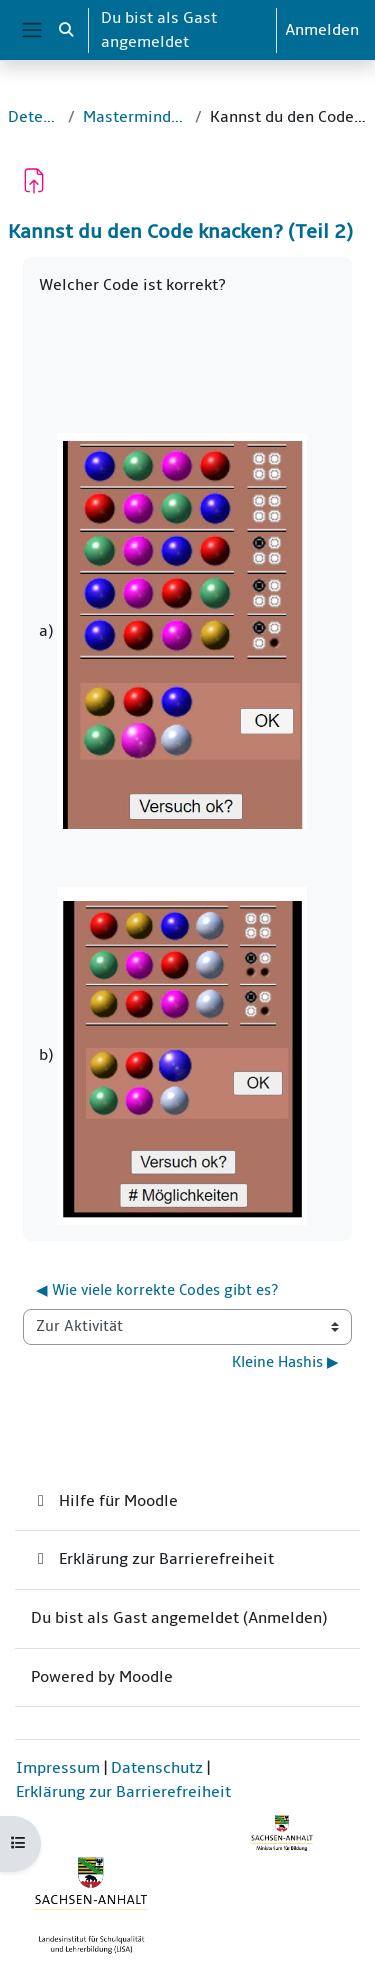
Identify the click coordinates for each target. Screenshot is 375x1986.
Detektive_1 (34, 117)
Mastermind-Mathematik (135, 117)
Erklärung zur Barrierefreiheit (152, 1559)
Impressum (58, 1768)
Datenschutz (157, 1768)
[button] (66, 30)
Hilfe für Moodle (104, 1501)
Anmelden (322, 30)
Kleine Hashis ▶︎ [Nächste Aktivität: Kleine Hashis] (285, 1362)
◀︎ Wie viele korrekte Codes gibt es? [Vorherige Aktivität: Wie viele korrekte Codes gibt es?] (157, 1290)
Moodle (146, 1677)
